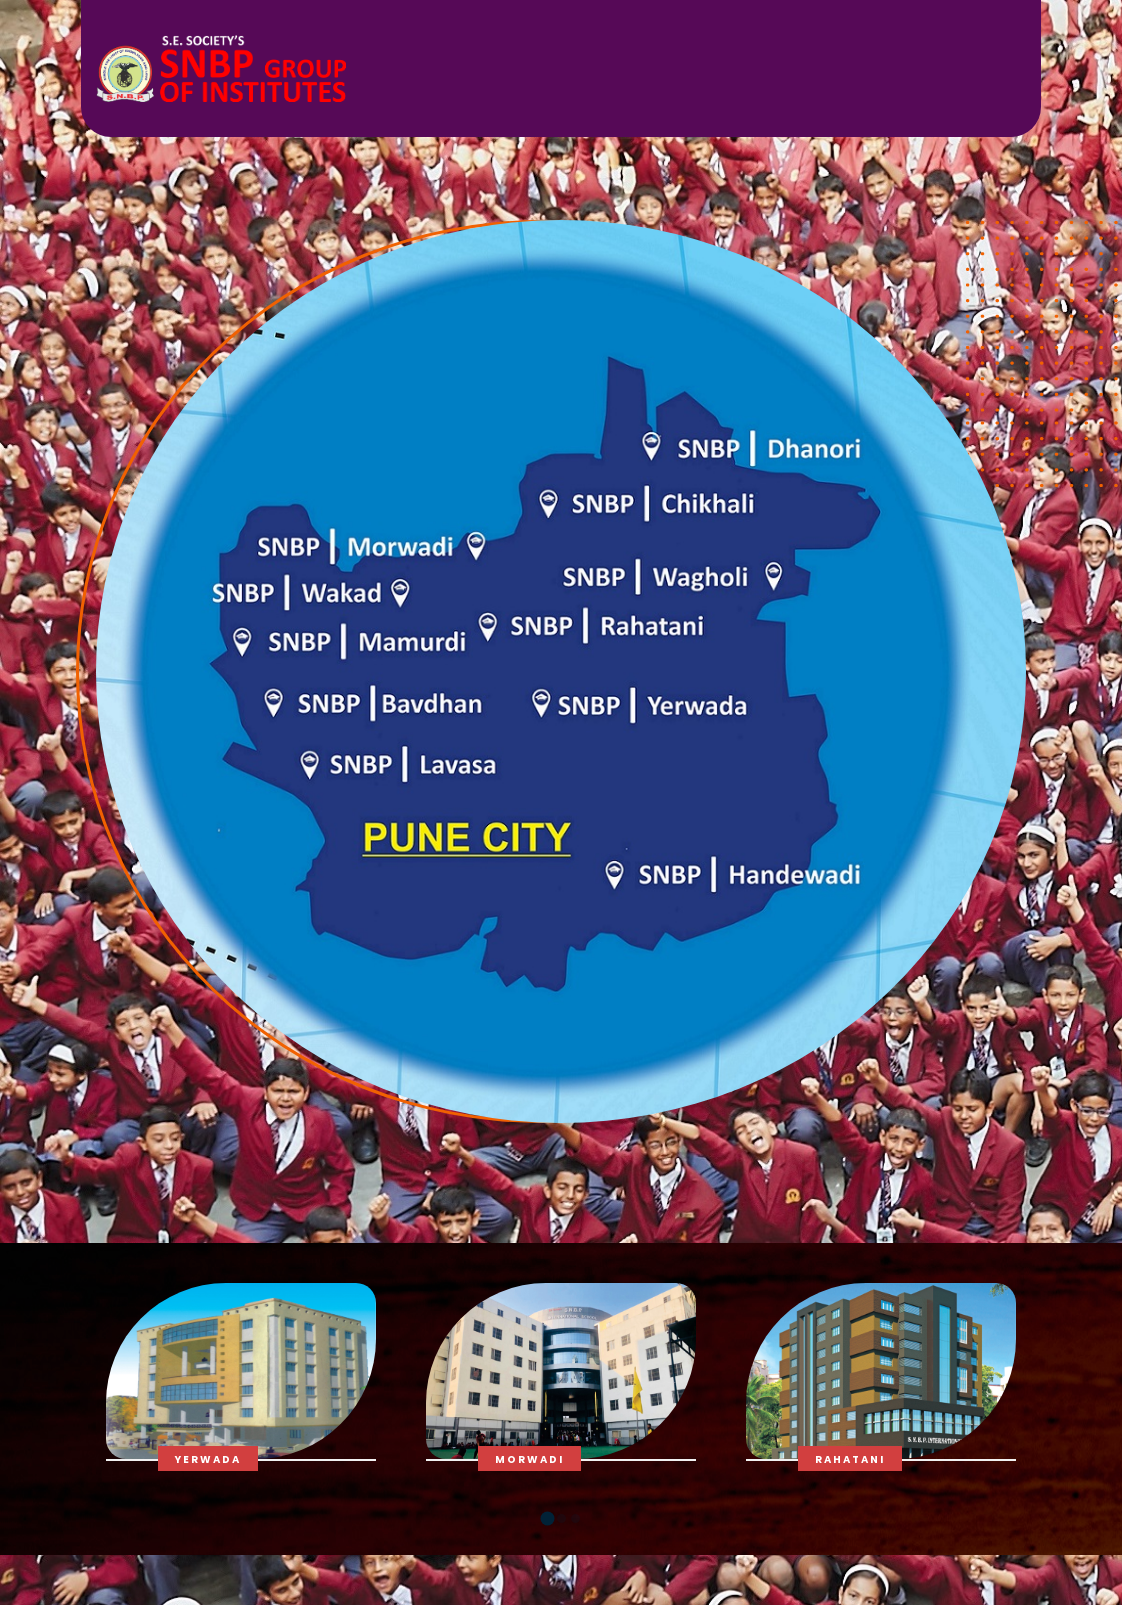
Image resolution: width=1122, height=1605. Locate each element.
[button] (547, 1518)
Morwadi (529, 1459)
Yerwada (208, 1459)
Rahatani (850, 1459)
